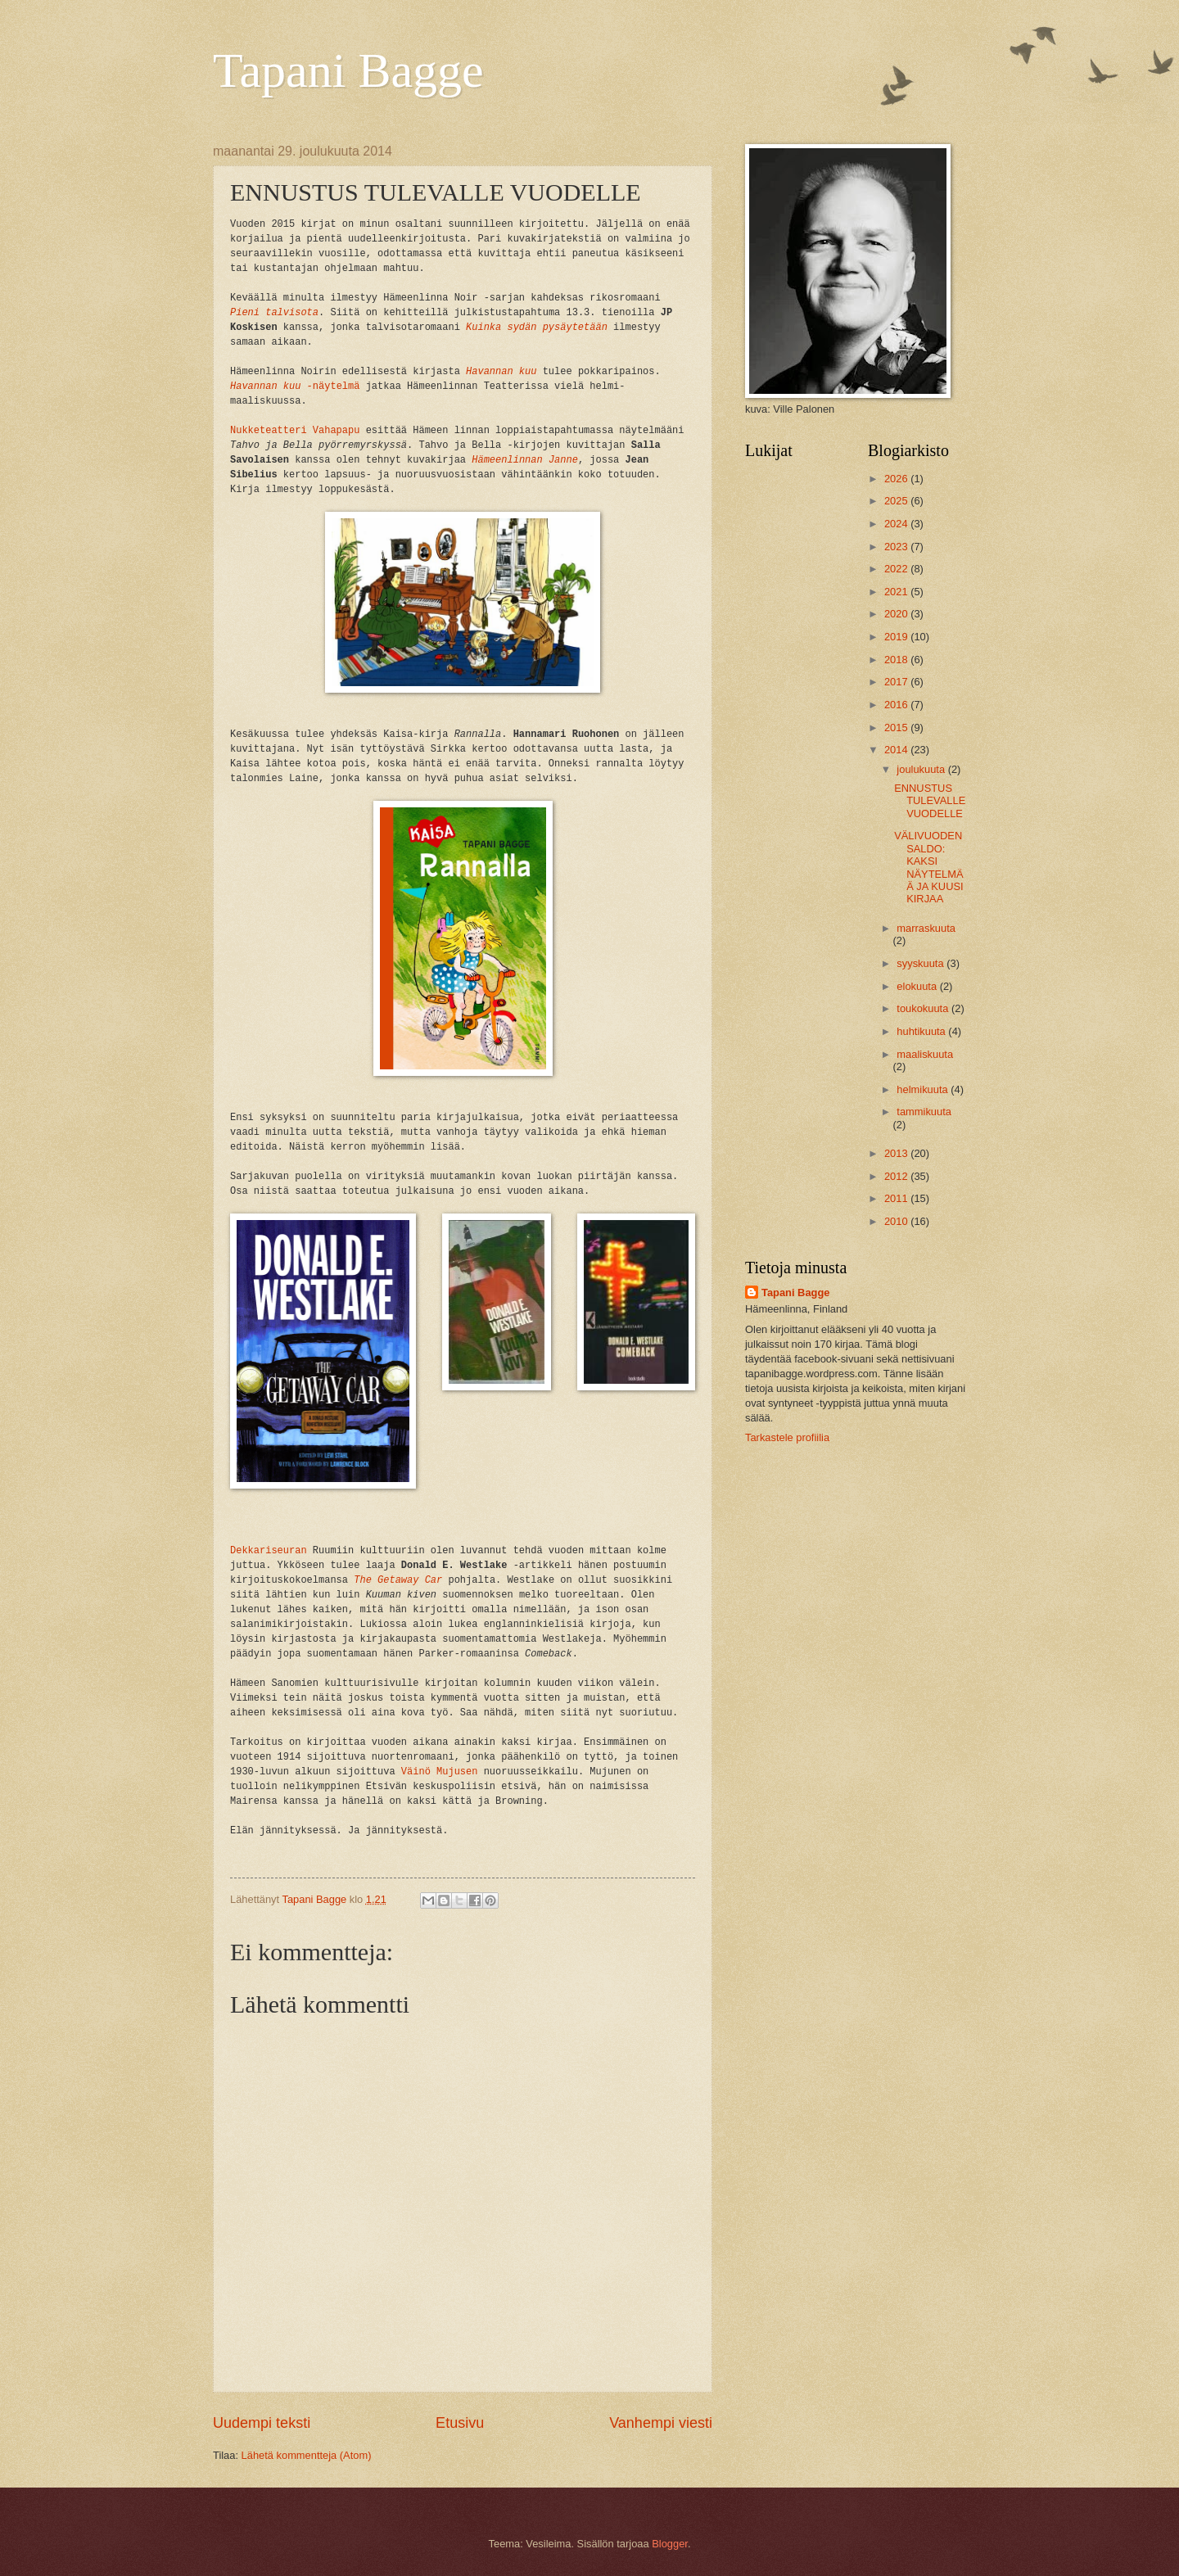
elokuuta (918, 986)
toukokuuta (924, 1008)
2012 (897, 1176)
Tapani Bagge (348, 70)
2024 (897, 523)
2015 (897, 727)
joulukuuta (922, 769)
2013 (897, 1153)
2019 (897, 636)
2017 (897, 682)
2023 (897, 546)
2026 (897, 478)
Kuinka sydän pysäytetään (537, 327)
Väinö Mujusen (439, 1772)
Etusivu (460, 2423)
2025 (897, 501)
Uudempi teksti (261, 2423)
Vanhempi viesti (660, 2423)
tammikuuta (924, 1111)
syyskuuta (921, 963)
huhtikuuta (922, 1031)
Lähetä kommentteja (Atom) (307, 2455)
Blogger (670, 2544)
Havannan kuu (501, 371)
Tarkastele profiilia (787, 1437)
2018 (897, 659)
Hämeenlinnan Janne (525, 460)
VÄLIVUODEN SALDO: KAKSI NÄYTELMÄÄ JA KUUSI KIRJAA (928, 867)
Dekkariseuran (268, 1551)
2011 (897, 1198)
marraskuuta (926, 928)
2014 (897, 749)
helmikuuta (924, 1089)
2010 (897, 1221)
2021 (897, 591)
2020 (897, 614)
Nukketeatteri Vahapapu (294, 430)
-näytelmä (294, 386)
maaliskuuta (925, 1054)
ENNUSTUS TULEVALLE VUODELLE (929, 801)
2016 (897, 704)
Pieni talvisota (274, 313)
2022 (897, 569)
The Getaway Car (398, 1580)
